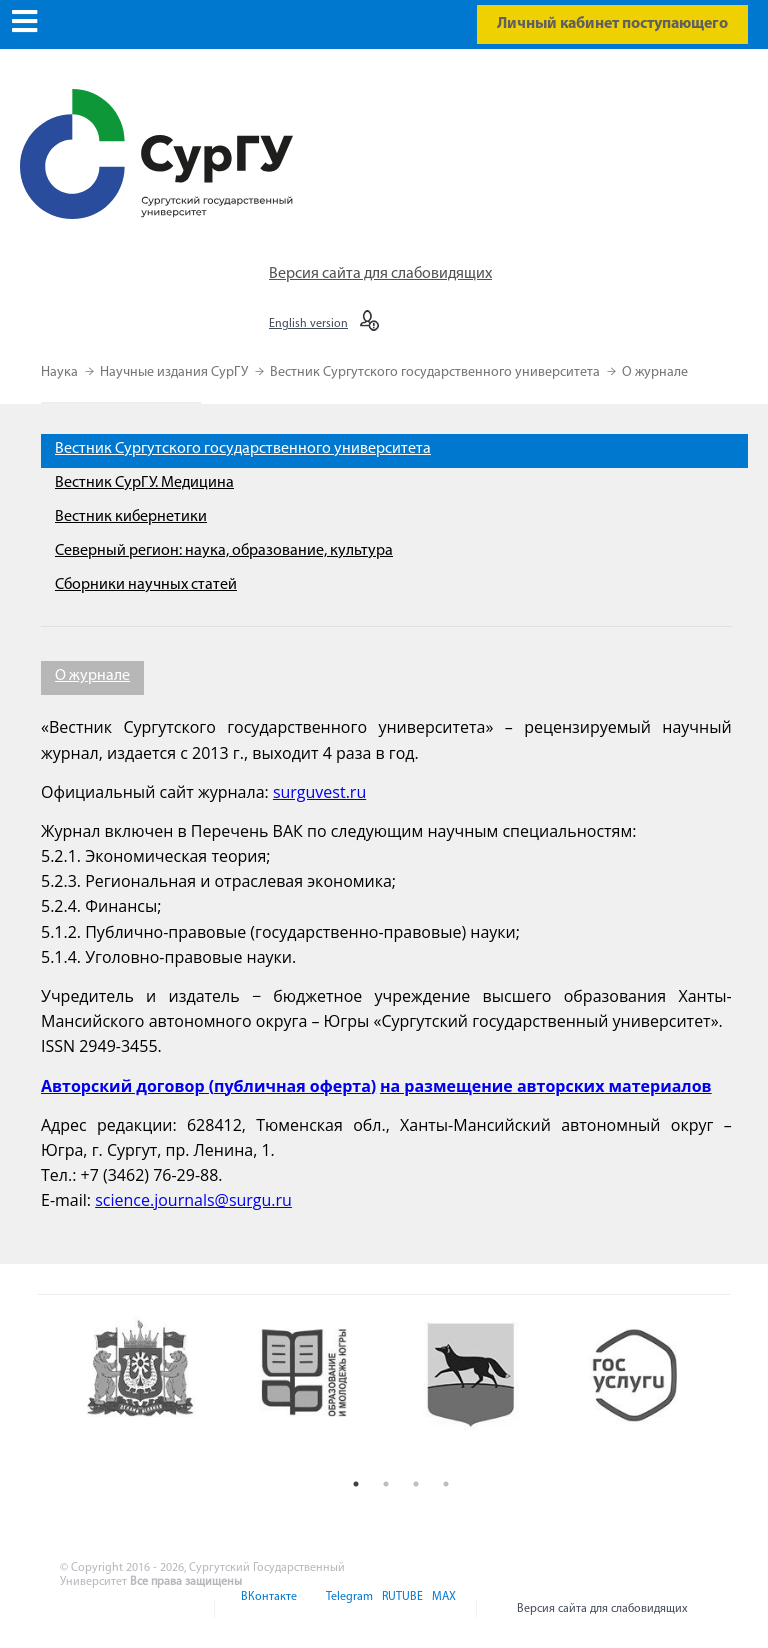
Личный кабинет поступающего (612, 24)
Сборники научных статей (146, 585)
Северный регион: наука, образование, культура (224, 551)
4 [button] (446, 1484)
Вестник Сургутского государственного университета (436, 372)
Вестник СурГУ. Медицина (144, 483)
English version (308, 324)
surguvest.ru (319, 792)
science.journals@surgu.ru (193, 1200)
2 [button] (386, 1484)
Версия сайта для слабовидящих (380, 274)
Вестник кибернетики (131, 517)
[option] (155, 1391)
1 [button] (356, 1484)
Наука (61, 372)
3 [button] (416, 1484)
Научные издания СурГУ (175, 372)
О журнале (655, 372)
